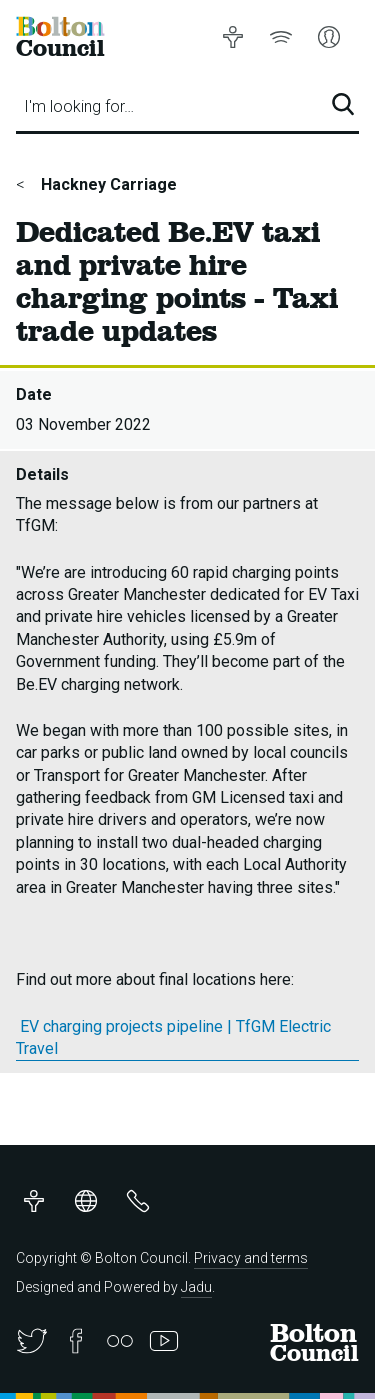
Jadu (196, 1287)
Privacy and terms (251, 1258)
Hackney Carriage (107, 184)
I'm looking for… (79, 106)
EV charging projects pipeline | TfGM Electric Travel (173, 1037)
